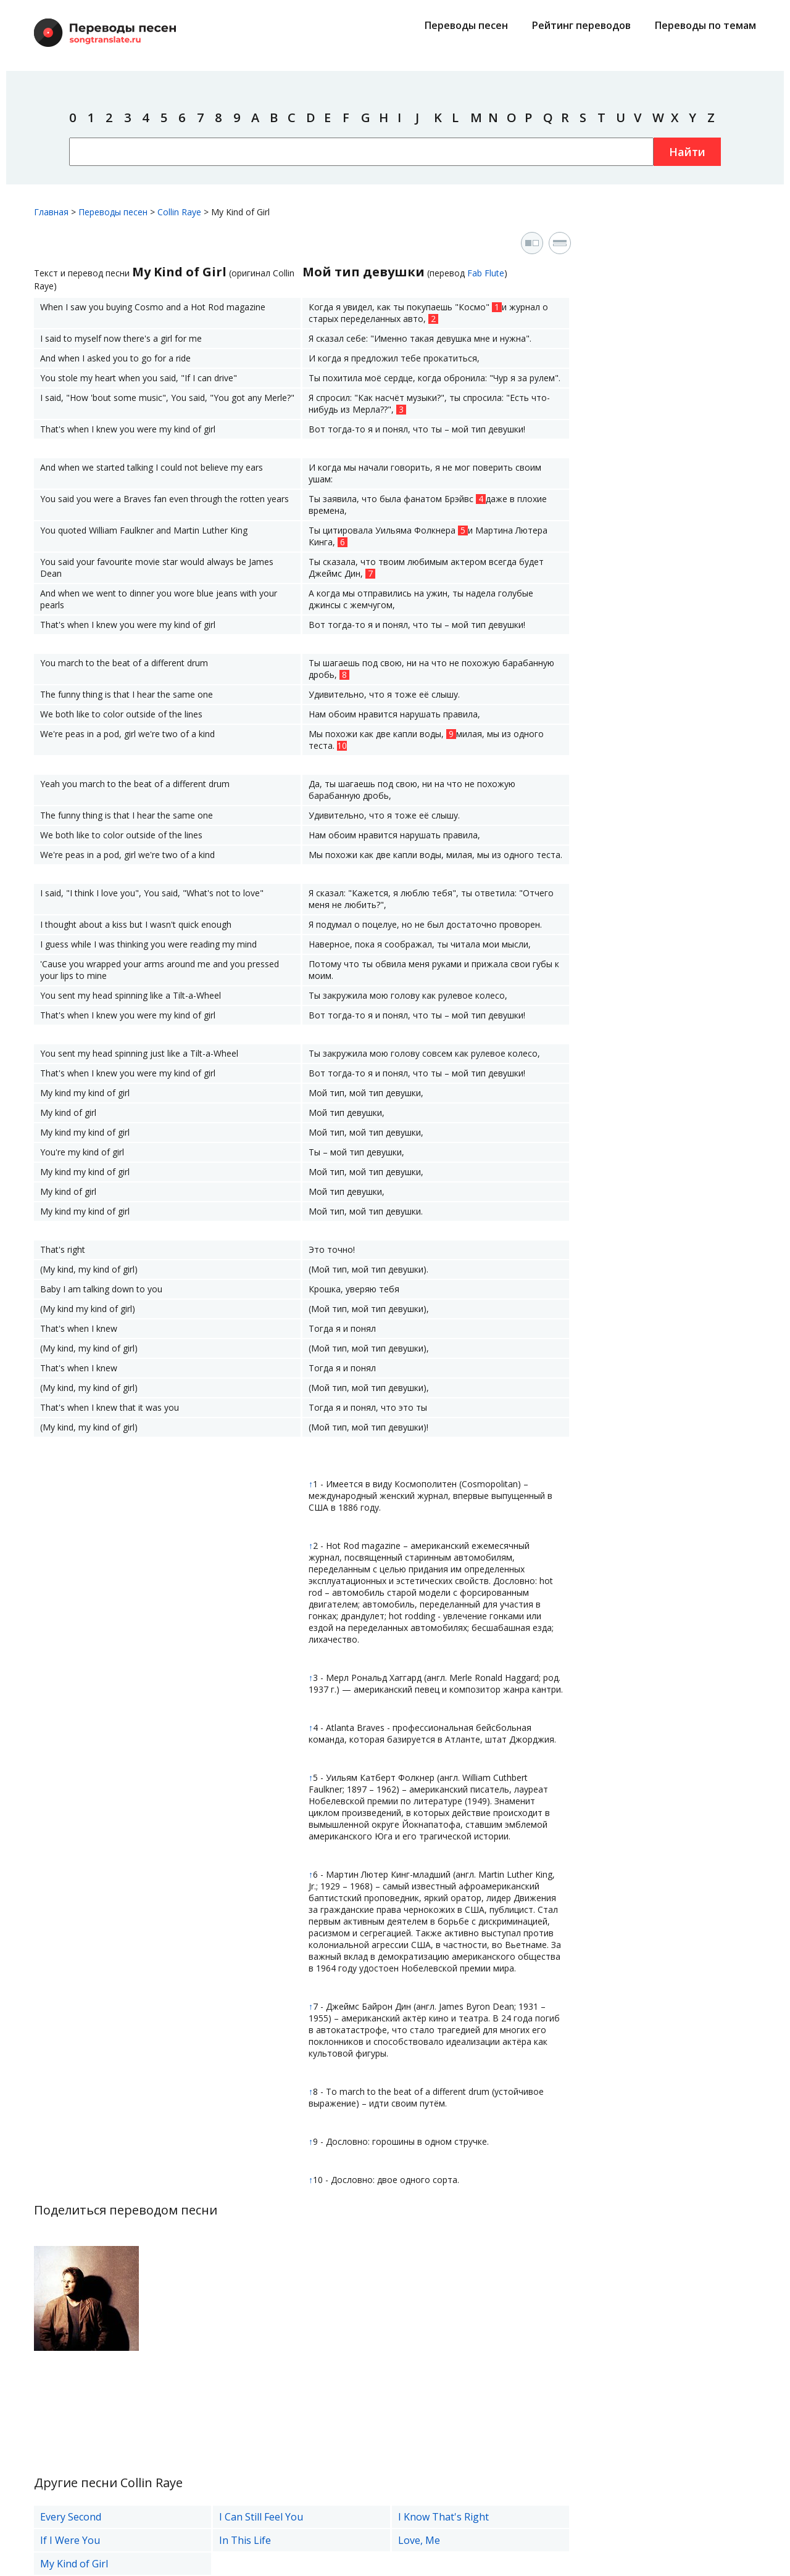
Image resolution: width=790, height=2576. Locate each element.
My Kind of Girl (74, 2563)
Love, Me (419, 2540)
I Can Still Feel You (261, 2517)
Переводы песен (466, 25)
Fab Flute (485, 273)
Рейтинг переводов (581, 25)
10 (342, 746)
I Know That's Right (443, 2517)
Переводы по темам (705, 25)
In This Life (245, 2540)
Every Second (70, 2517)
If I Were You (70, 2540)
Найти (687, 151)
